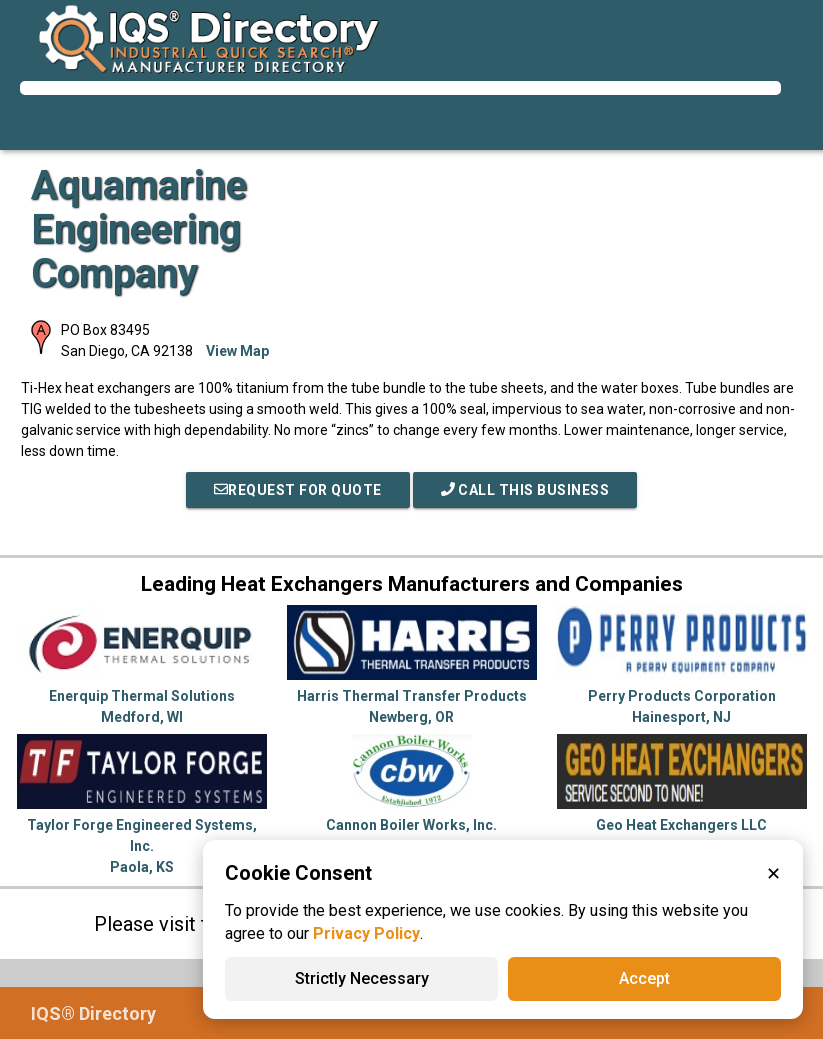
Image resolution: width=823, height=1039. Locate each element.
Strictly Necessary (362, 978)
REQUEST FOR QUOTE (298, 490)
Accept (644, 978)
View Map (237, 351)
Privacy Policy (366, 933)
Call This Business (525, 490)
